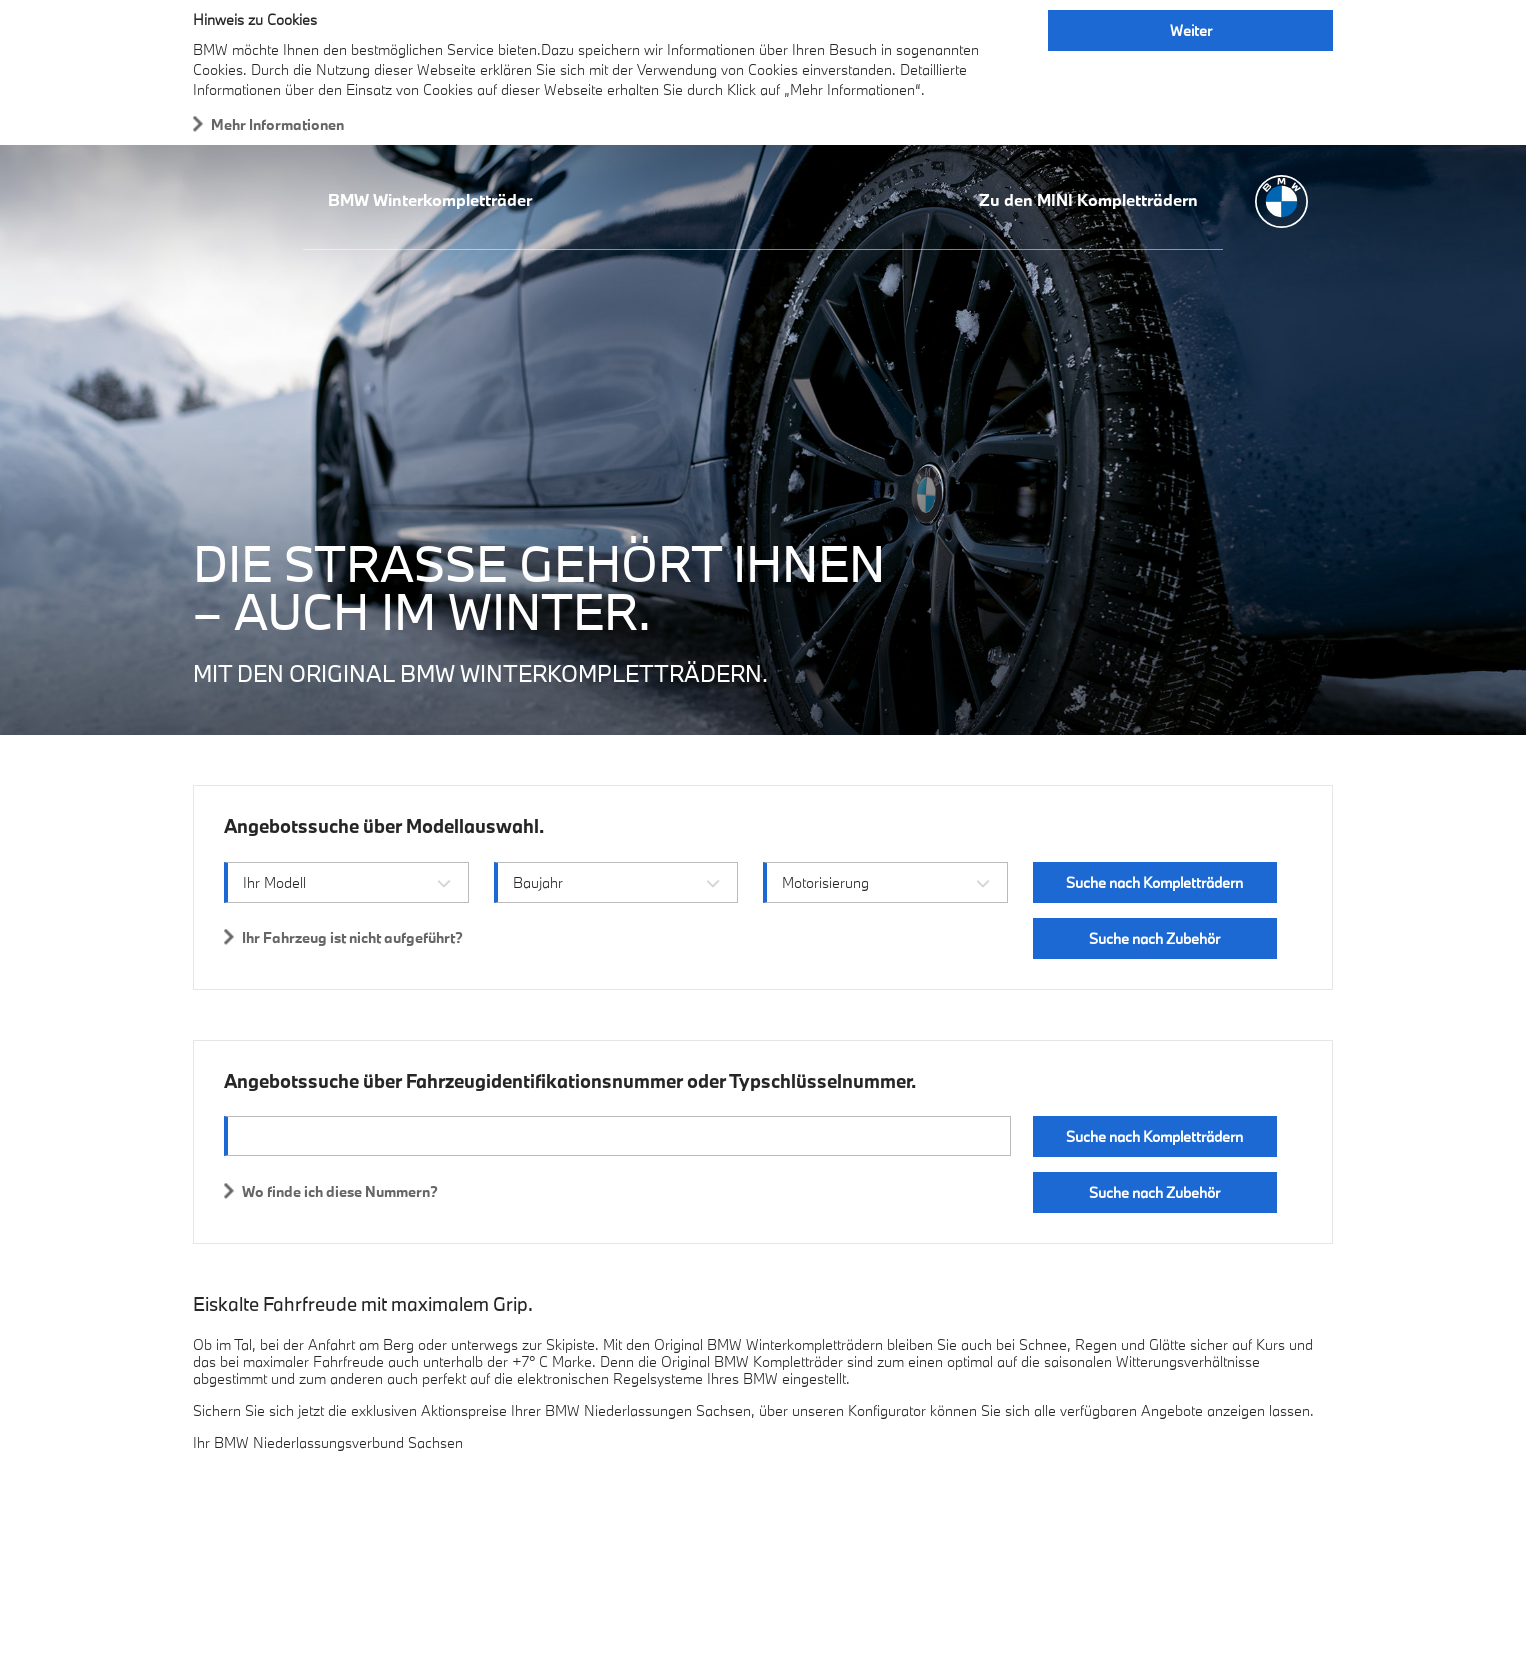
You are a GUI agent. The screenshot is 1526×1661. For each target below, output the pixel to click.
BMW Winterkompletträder (430, 199)
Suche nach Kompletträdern (1154, 882)
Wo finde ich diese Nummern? (340, 1192)
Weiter (1191, 30)
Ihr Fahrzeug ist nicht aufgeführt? (352, 938)
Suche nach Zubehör (1154, 938)
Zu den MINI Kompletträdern (1088, 199)
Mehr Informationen (277, 125)
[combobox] (346, 882)
